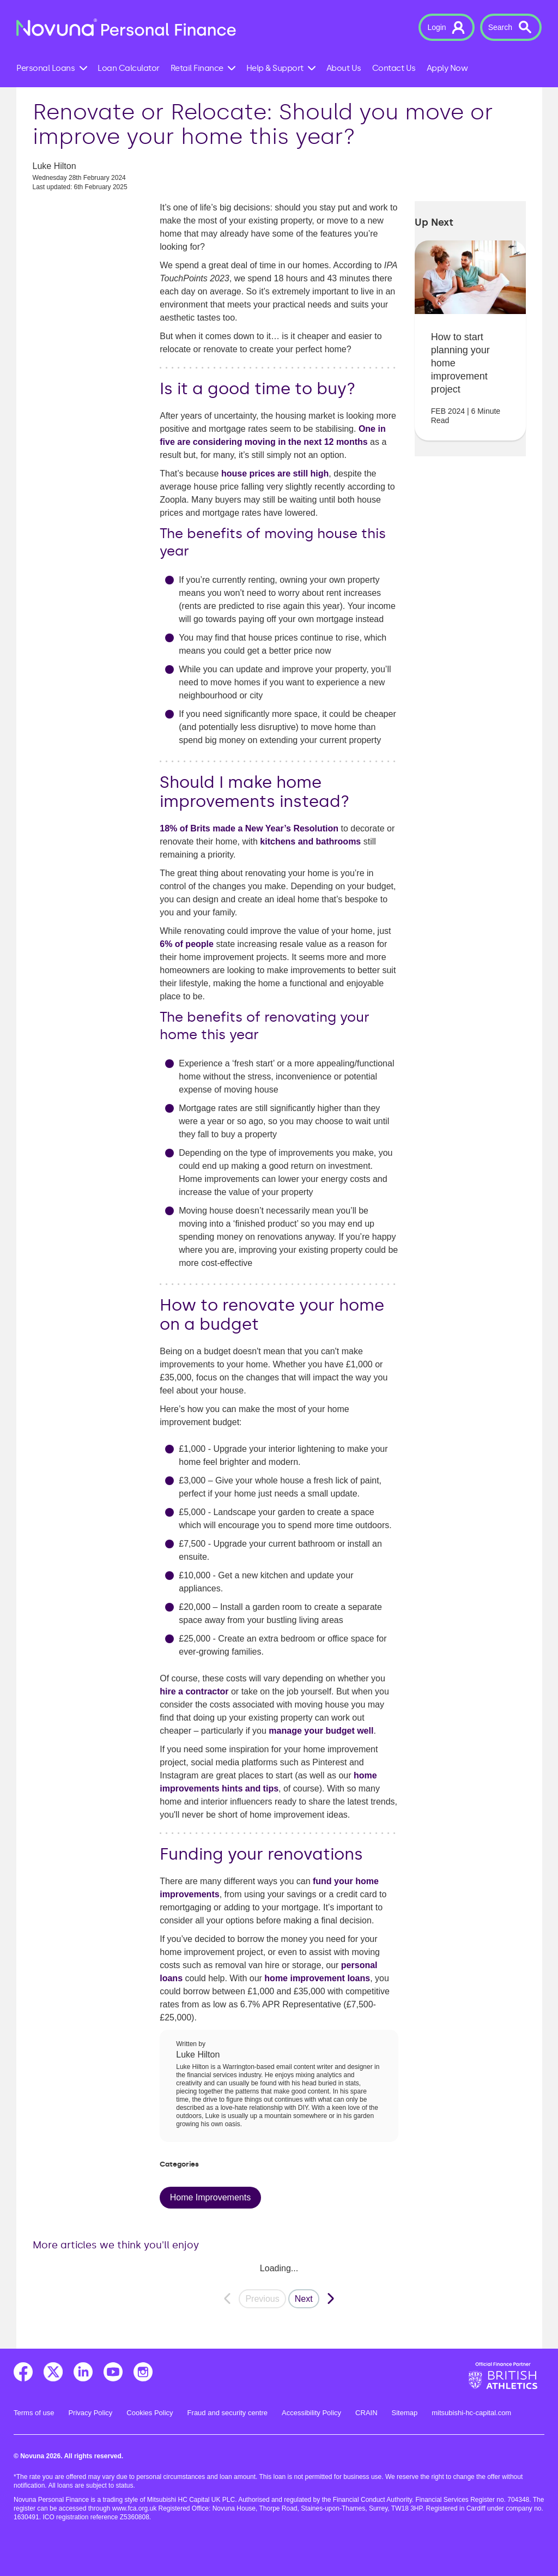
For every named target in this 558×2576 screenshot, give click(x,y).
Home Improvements (210, 2197)
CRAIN (366, 2413)
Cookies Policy (149, 2413)
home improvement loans (317, 1978)
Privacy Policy (90, 2413)
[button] (446, 27)
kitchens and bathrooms (310, 841)
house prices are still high (275, 473)
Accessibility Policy (311, 2413)
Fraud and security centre (227, 2413)
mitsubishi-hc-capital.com (471, 2413)
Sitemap (405, 2413)
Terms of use (34, 2413)
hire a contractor (194, 1691)
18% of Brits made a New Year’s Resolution (249, 828)
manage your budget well (321, 1730)
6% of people (187, 944)
